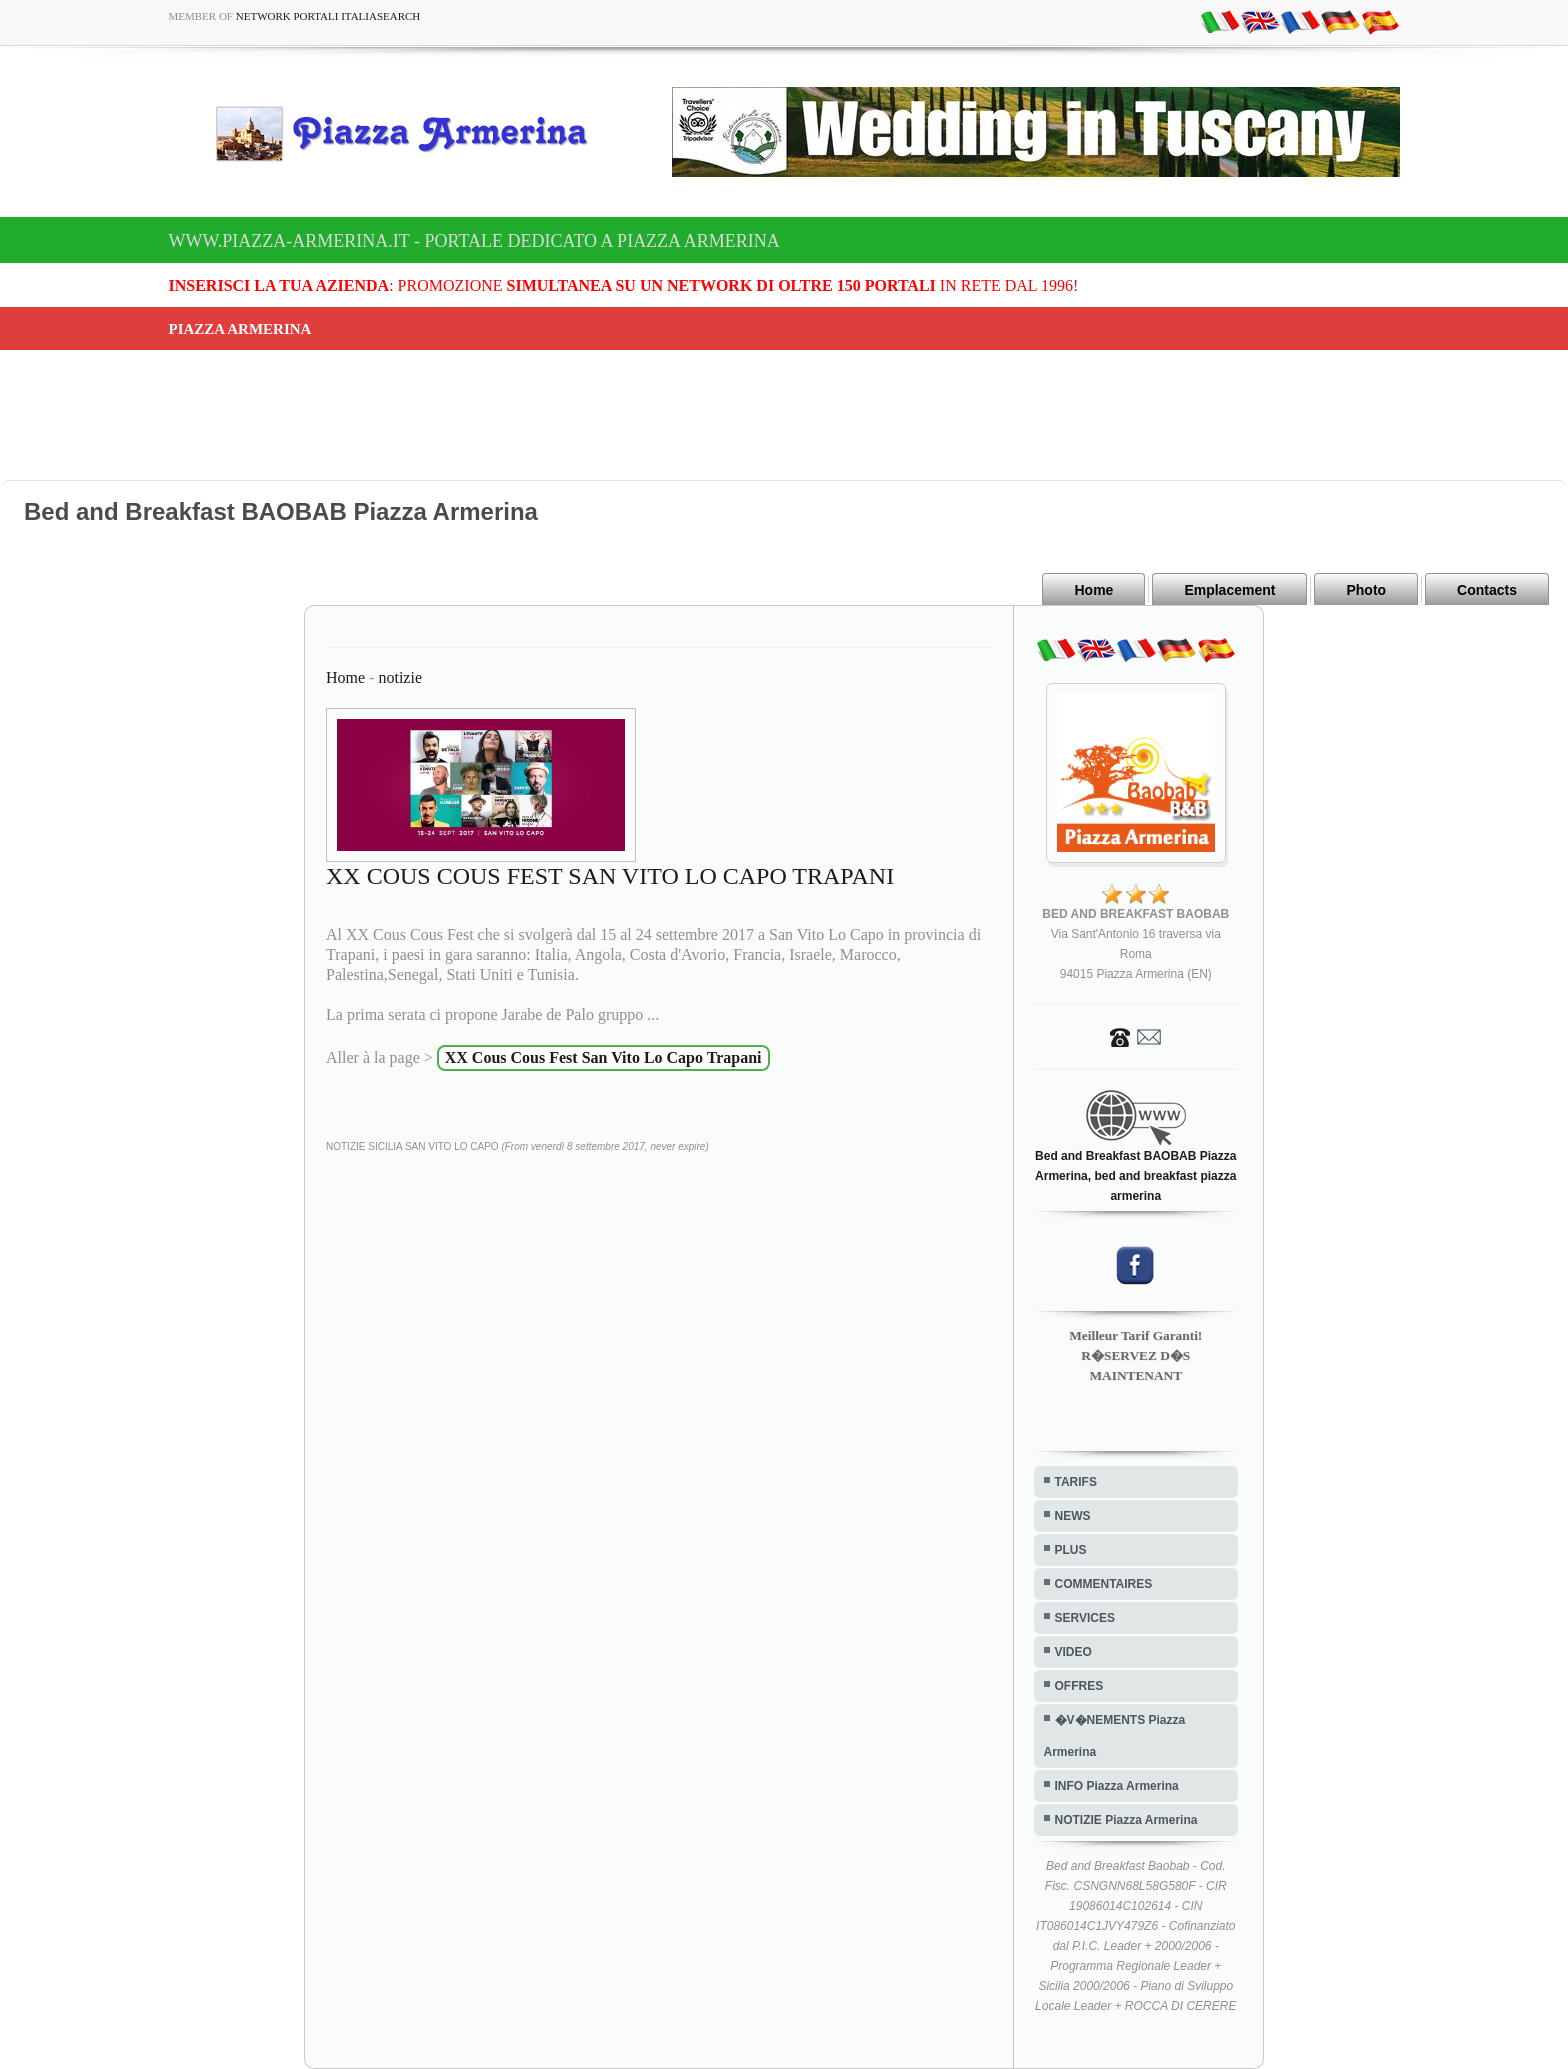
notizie (400, 677)
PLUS (1071, 1550)
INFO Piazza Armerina (1117, 1786)
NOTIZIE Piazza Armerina (1126, 1820)
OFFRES (1079, 1686)
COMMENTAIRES (1104, 1584)
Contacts (1487, 590)
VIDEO (1073, 1652)
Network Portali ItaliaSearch (328, 16)
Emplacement (1229, 590)
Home (1093, 590)
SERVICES (1085, 1618)
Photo (1366, 590)
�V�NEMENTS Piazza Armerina (1115, 1736)
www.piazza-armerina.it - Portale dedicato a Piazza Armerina (474, 241)
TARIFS (1076, 1482)
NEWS (1073, 1516)
